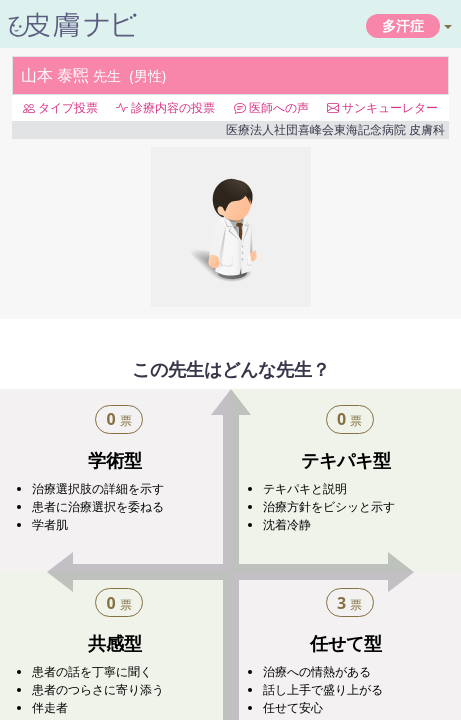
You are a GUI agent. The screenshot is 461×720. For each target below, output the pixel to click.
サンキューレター (382, 107)
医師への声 (271, 107)
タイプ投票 (60, 107)
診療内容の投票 (165, 107)
